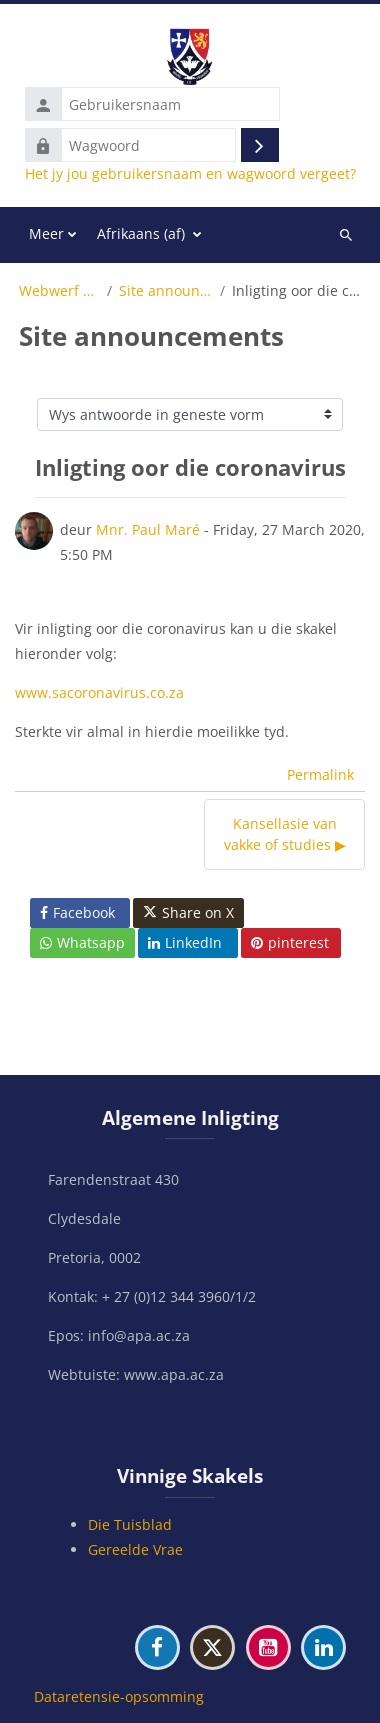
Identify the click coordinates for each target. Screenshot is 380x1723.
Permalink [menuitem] (320, 774)
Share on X (188, 913)
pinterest (290, 942)
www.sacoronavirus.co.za (99, 692)
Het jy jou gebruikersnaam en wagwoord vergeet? (190, 174)
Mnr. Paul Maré (148, 529)
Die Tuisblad (130, 1524)
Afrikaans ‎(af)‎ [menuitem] (141, 233)
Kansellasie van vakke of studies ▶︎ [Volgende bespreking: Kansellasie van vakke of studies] (285, 834)
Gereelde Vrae (135, 1549)
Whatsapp (82, 942)
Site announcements (165, 291)
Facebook (77, 912)
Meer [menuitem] (46, 233)
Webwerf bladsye (59, 291)
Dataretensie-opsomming (119, 1696)
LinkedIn (185, 942)
